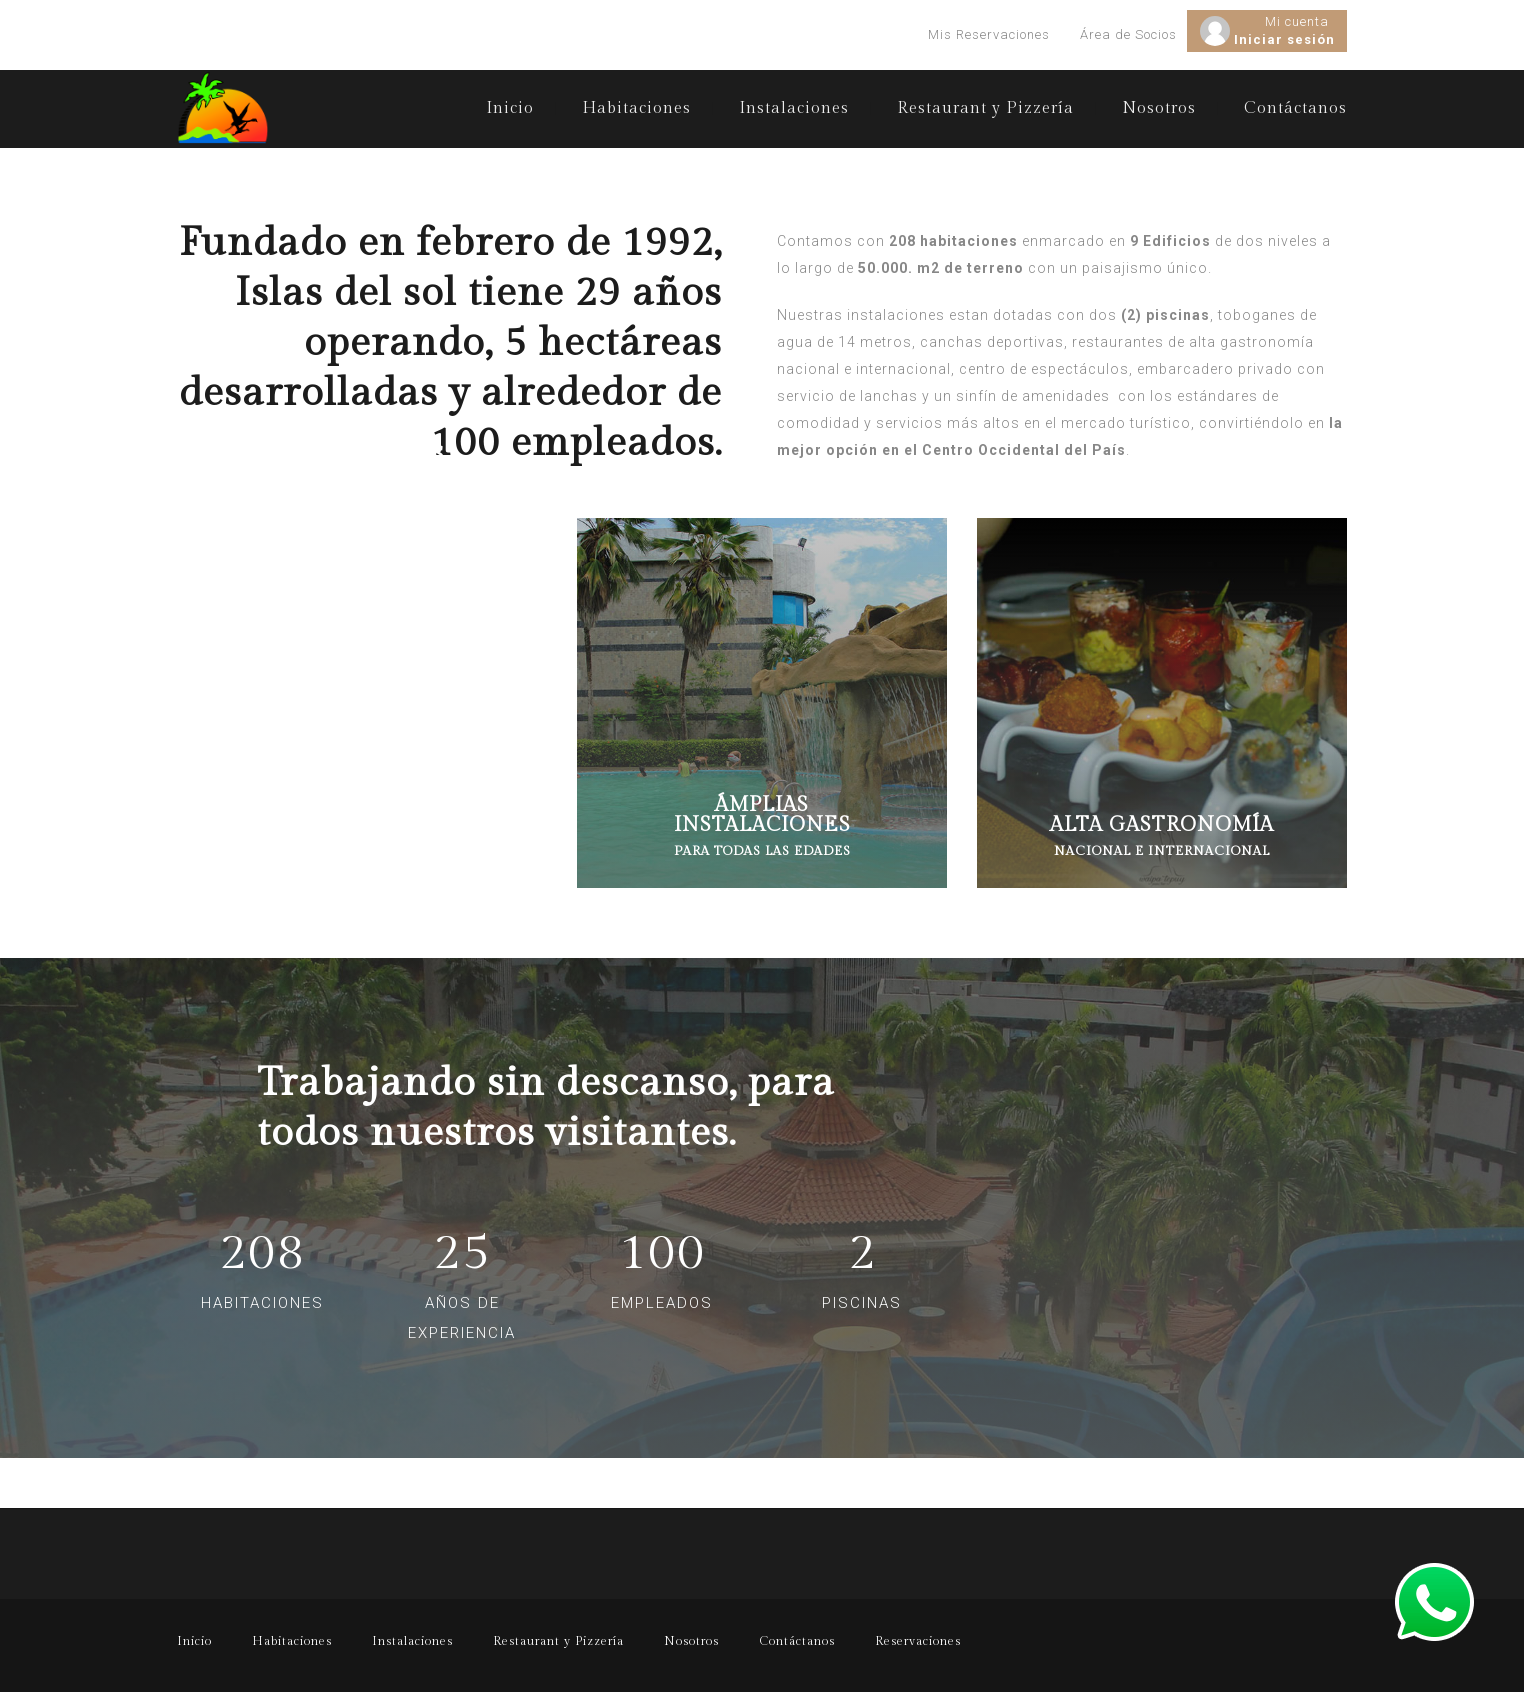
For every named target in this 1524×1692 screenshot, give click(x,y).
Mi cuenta (1297, 21)
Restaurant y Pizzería (985, 108)
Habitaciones (636, 108)
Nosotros (1159, 108)
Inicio (510, 108)
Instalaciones (794, 108)
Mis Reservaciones (989, 34)
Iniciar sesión (1284, 39)
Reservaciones (918, 1641)
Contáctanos (1295, 108)
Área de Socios (1128, 34)
